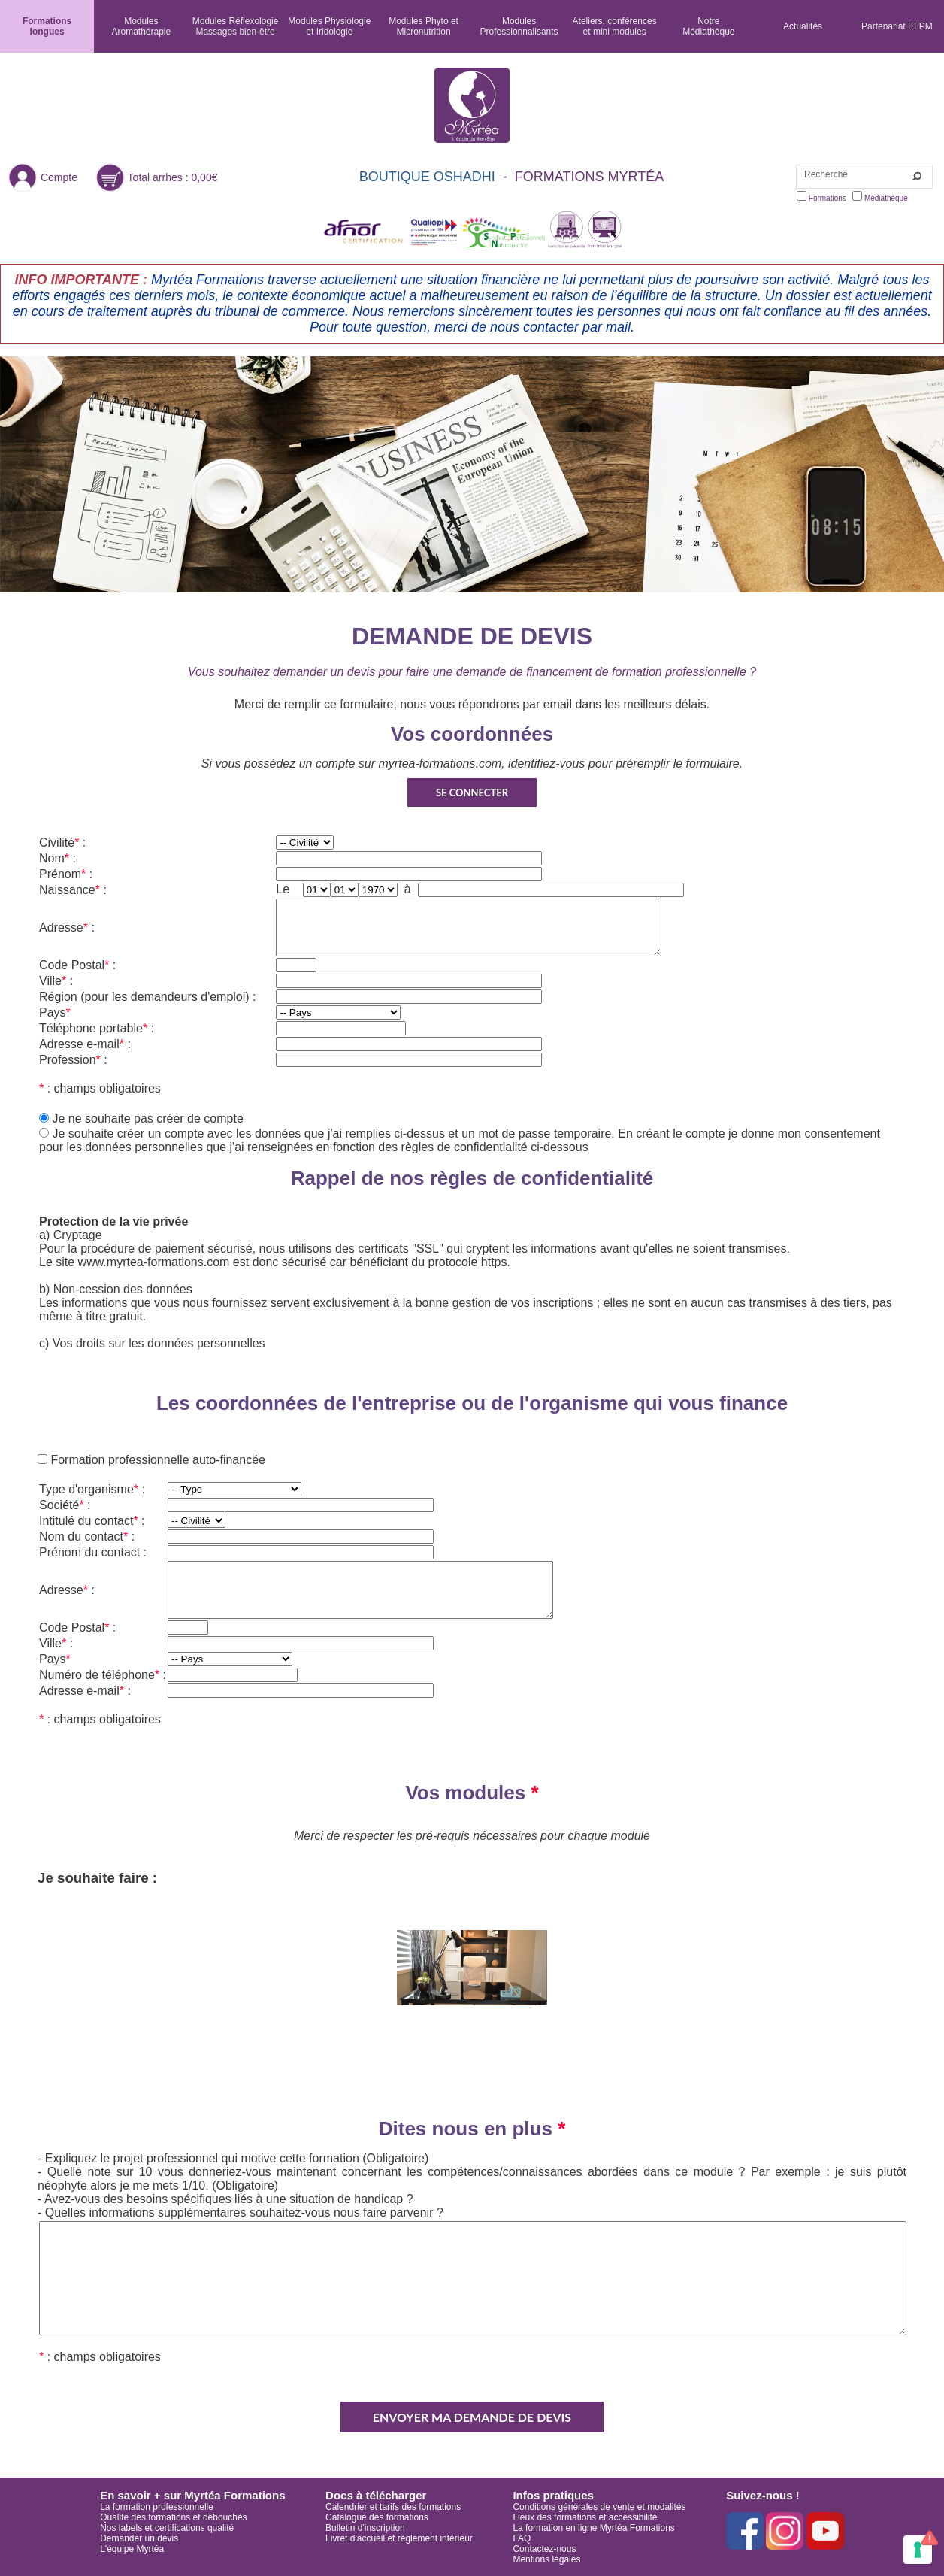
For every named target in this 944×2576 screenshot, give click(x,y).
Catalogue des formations (376, 2517)
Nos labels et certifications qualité (167, 2528)
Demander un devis (139, 2538)
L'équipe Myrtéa (132, 2549)
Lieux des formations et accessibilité (585, 2517)
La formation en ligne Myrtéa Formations (593, 2528)
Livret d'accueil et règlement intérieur (399, 2538)
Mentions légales (546, 2559)
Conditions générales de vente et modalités (599, 2507)
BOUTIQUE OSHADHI (427, 176)
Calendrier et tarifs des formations (393, 2507)
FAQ (522, 2538)
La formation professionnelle (156, 2507)
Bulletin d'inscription (365, 2528)
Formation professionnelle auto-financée (156, 1459)
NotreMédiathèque (708, 26)
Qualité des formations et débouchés (173, 2517)
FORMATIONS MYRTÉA (589, 176)
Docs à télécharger (375, 2495)
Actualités (802, 26)
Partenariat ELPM (897, 26)
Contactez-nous (544, 2549)
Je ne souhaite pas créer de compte (147, 1118)
